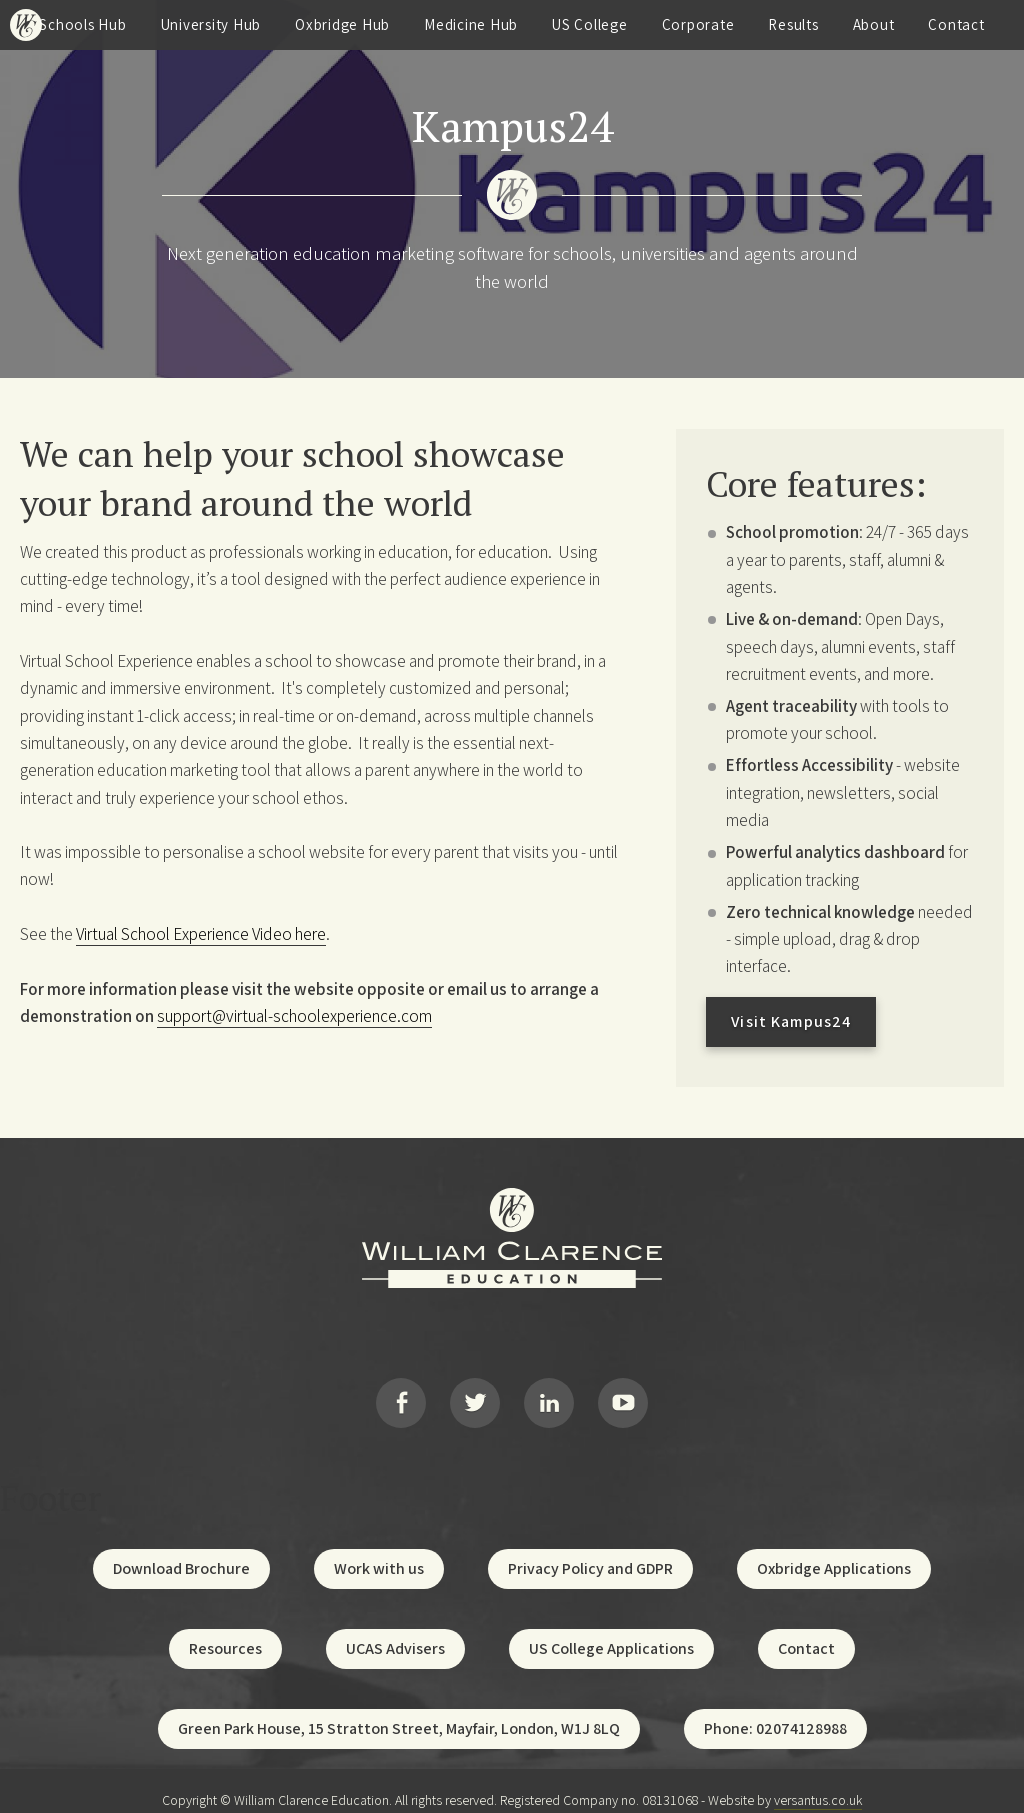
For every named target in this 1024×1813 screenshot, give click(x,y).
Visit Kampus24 (791, 1021)
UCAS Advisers (395, 1629)
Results (793, 24)
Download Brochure (181, 1549)
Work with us (379, 1549)
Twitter (475, 1394)
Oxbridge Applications (834, 1549)
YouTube (623, 1394)
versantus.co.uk (818, 1781)
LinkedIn (549, 1394)
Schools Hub (82, 24)
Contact (956, 24)
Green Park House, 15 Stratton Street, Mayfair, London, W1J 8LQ (399, 1709)
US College (590, 24)
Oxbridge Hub (342, 24)
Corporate (698, 24)
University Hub (211, 24)
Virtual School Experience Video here (201, 934)
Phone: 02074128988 (775, 1709)
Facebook (401, 1394)
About (874, 24)
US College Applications (611, 1629)
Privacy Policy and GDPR (590, 1549)
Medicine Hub (471, 24)
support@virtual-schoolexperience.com (294, 1016)
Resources (225, 1629)
